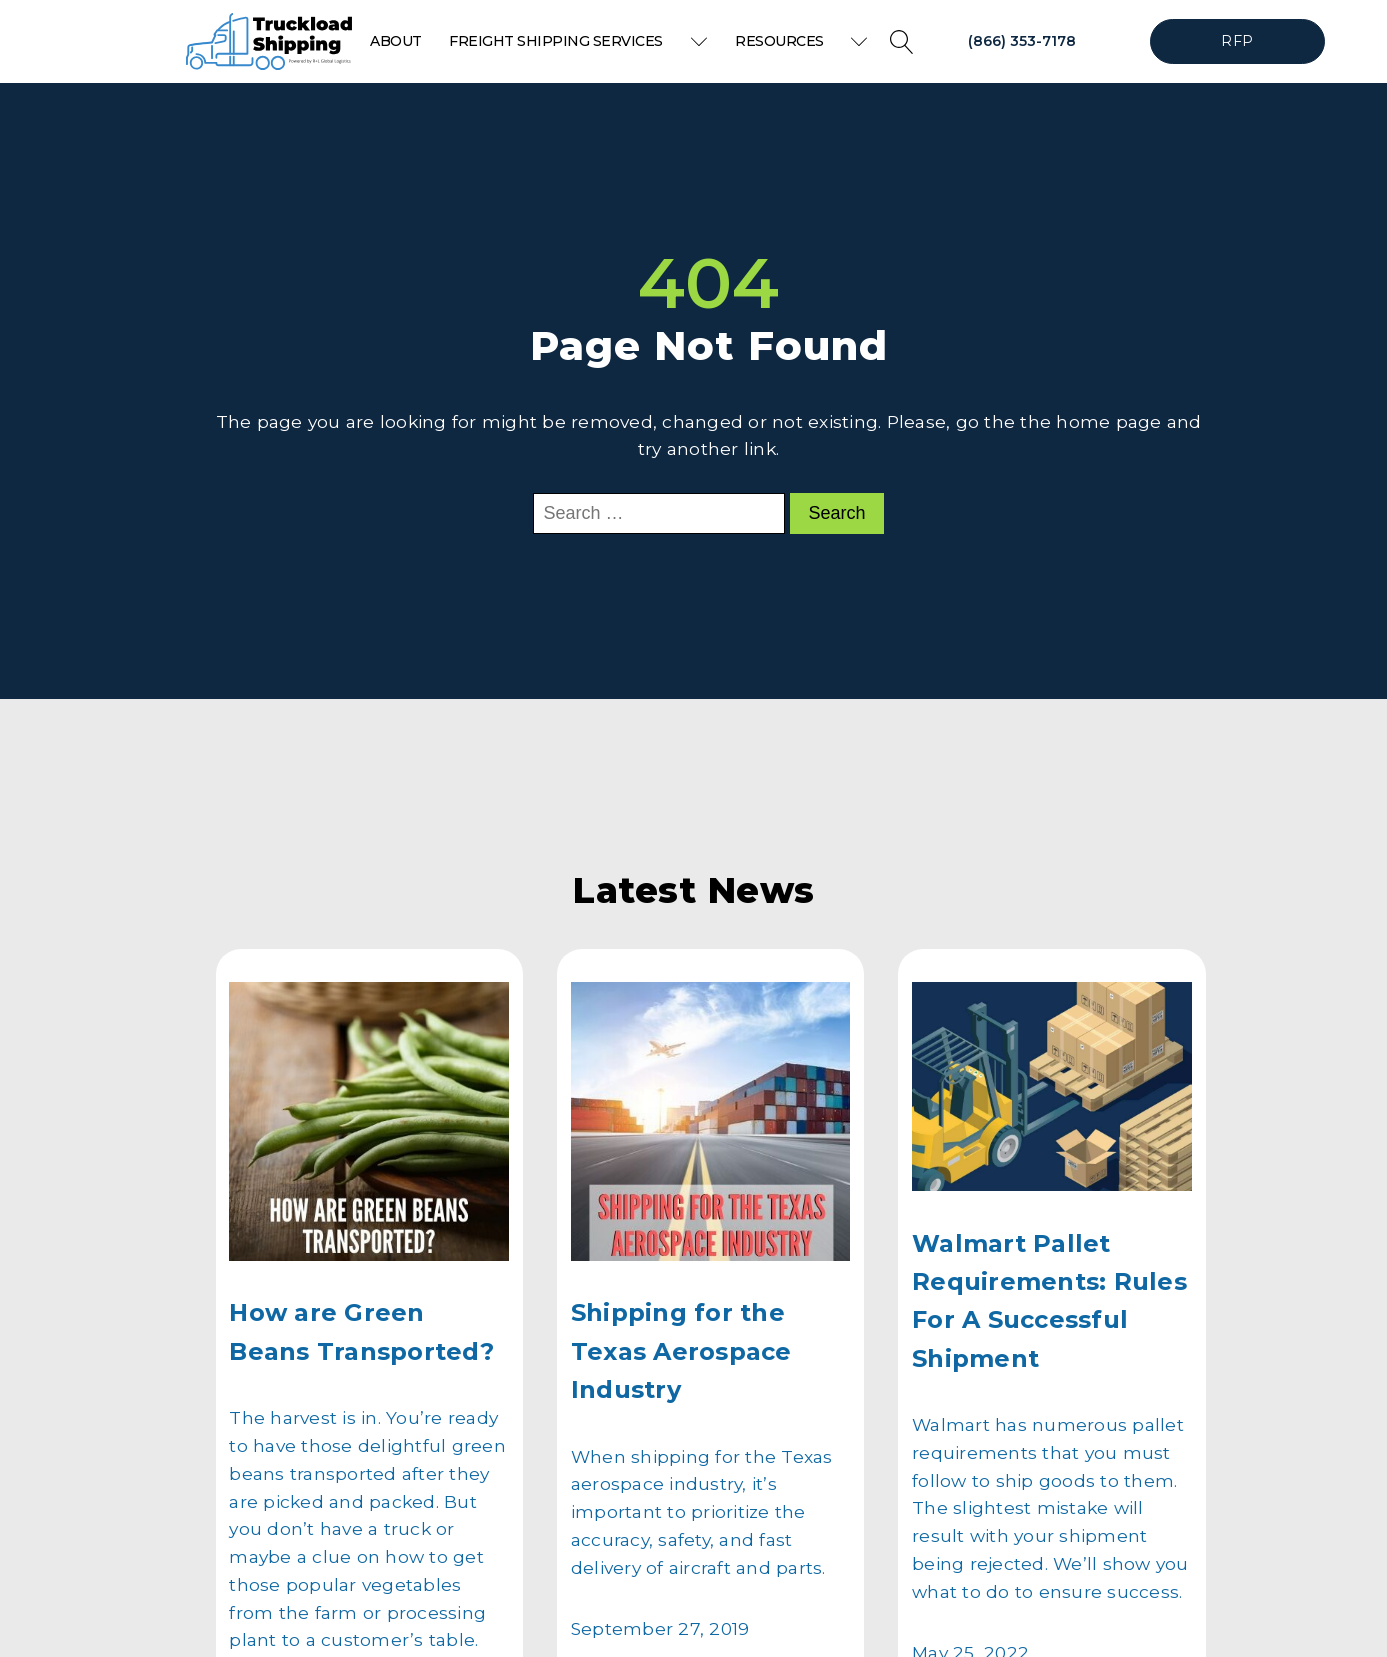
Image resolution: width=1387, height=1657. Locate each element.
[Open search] (902, 42)
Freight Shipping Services (578, 41)
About (396, 41)
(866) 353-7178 (1022, 41)
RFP (1237, 41)
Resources (801, 41)
